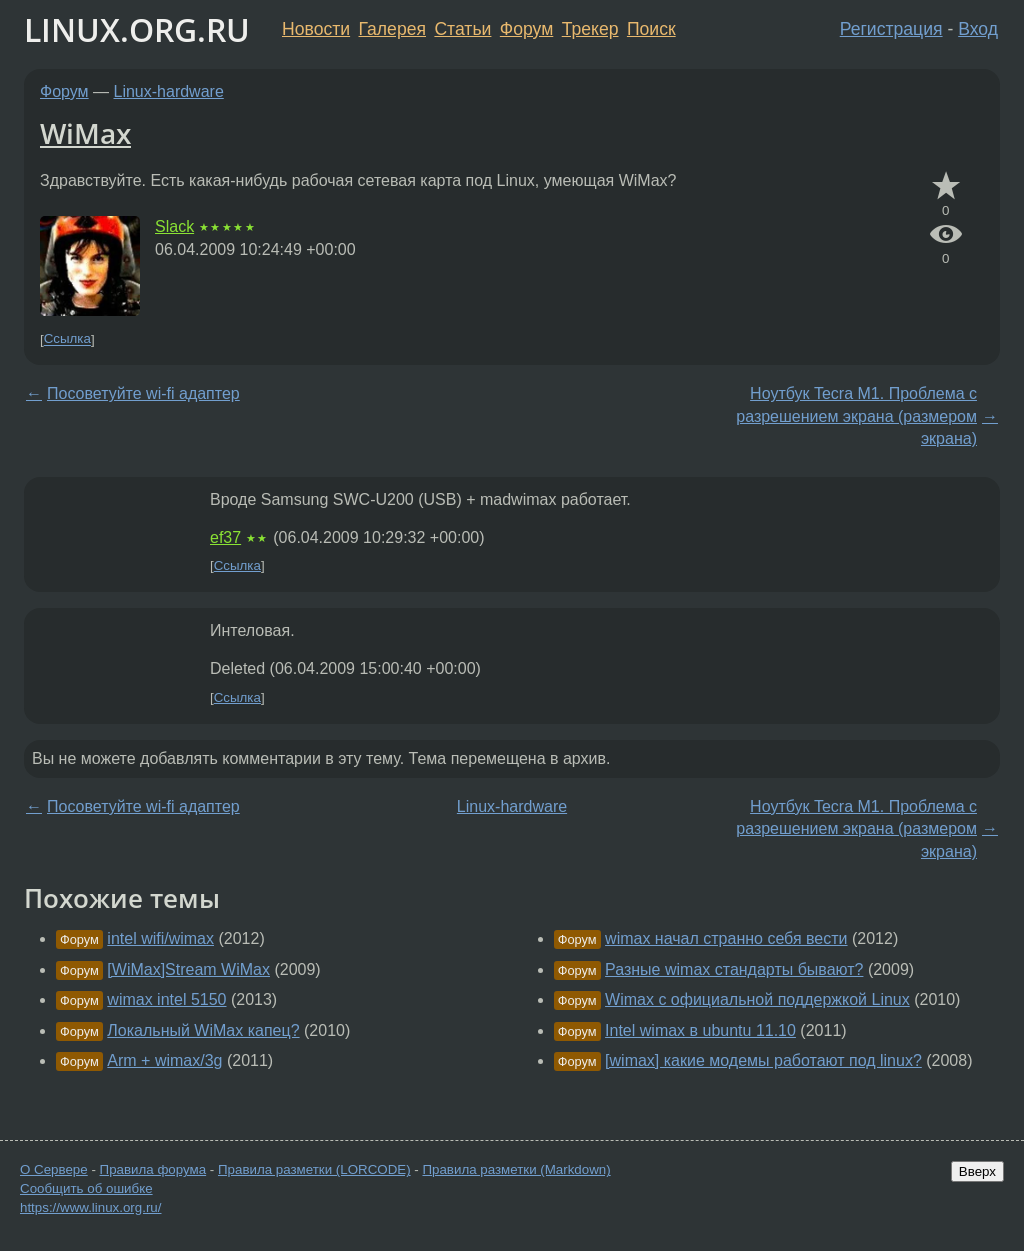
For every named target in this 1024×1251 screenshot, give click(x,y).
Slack (174, 226)
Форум (526, 29)
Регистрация (891, 29)
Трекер (590, 29)
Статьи (462, 29)
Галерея (392, 29)
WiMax (85, 133)
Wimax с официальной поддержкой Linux (757, 999)
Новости (316, 29)
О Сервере (54, 1169)
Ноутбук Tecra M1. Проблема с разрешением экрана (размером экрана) (856, 416)
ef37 (225, 537)
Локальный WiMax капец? (203, 1030)
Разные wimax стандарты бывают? (734, 969)
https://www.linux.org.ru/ (90, 1207)
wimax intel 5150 (166, 999)
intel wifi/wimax (160, 938)
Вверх (977, 1171)
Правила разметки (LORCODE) (314, 1169)
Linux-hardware (169, 91)
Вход (978, 29)
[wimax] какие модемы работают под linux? (763, 1060)
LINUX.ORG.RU (137, 29)
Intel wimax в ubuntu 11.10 (700, 1030)
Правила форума (153, 1169)
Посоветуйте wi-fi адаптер (143, 393)
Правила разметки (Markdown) (516, 1169)
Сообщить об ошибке (86, 1188)
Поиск (651, 29)
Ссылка (67, 339)
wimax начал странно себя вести (726, 938)
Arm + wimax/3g (164, 1060)
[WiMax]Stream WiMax (188, 969)
